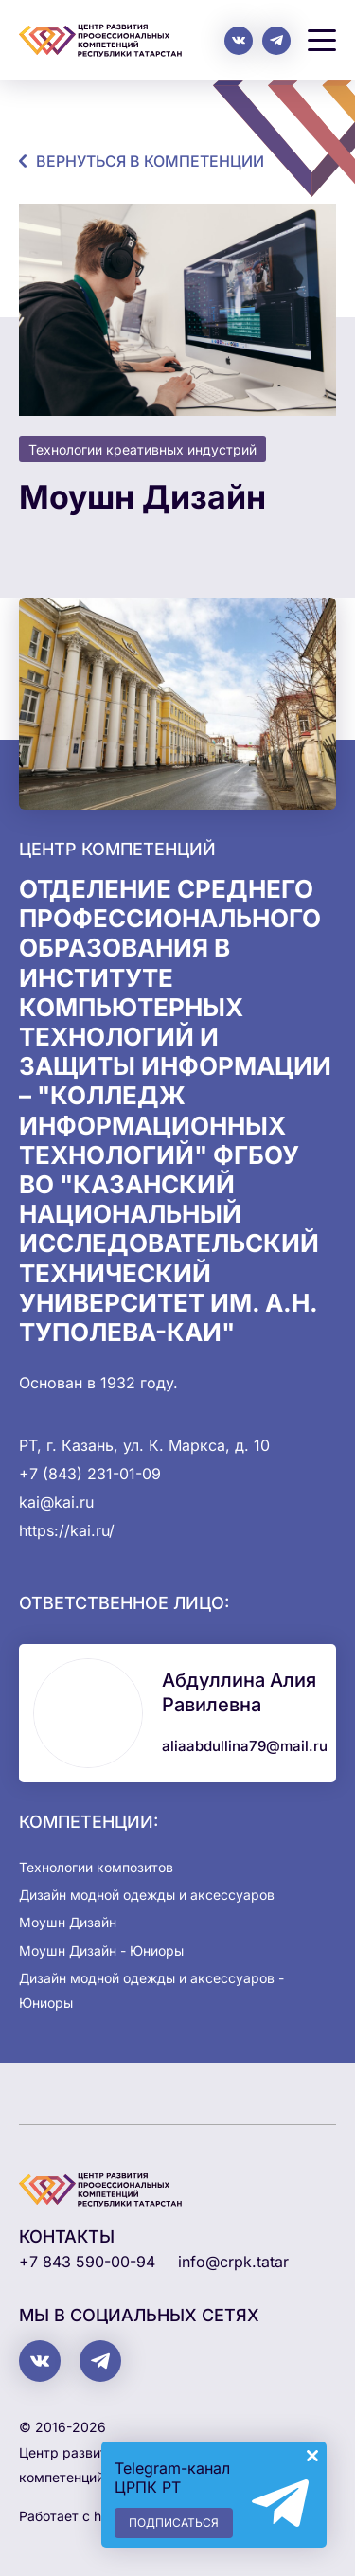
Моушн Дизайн (67, 1922)
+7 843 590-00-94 (87, 2261)
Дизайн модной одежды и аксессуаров (147, 1895)
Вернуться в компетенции (150, 161)
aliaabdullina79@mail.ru (245, 1746)
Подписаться (174, 2522)
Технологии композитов (96, 1867)
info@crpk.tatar (233, 2261)
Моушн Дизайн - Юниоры (101, 1950)
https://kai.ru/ (67, 1530)
